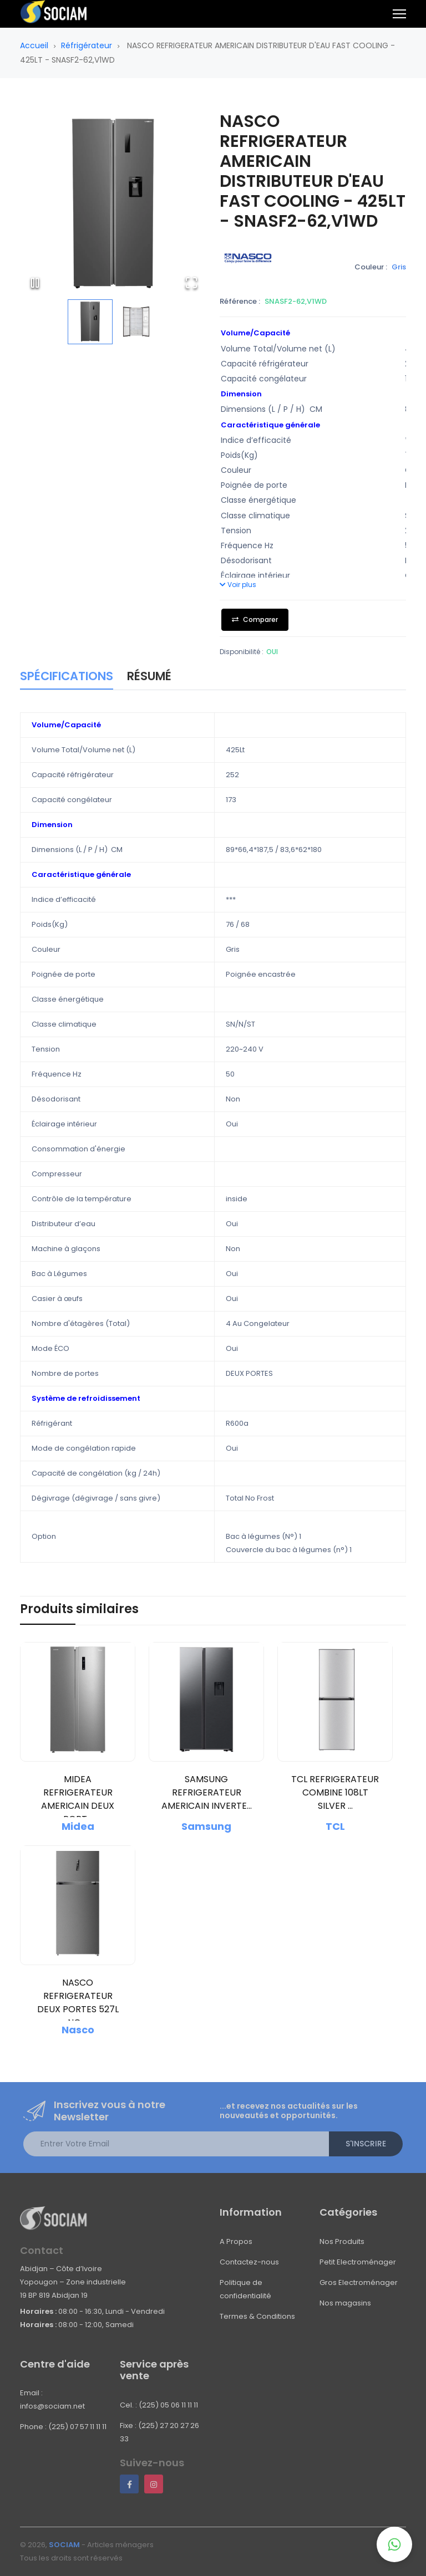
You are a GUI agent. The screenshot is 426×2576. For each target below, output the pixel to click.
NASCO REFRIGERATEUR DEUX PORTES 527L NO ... (78, 2002)
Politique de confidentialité (245, 2289)
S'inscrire (366, 2143)
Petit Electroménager (358, 2262)
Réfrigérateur (86, 45)
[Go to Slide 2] (136, 321)
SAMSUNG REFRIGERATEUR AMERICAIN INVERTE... (206, 1792)
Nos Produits (342, 2241)
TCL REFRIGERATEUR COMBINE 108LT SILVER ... (335, 1792)
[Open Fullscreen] (191, 283)
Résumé (149, 676)
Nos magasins (345, 2303)
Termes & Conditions (257, 2316)
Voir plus (238, 584)
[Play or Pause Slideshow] (35, 283)
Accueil (34, 45)
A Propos (236, 2241)
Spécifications (66, 676)
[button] (113, 204)
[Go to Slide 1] (90, 321)
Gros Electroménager (359, 2282)
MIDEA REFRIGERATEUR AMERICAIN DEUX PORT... (77, 1799)
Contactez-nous (249, 2262)
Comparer (255, 619)
